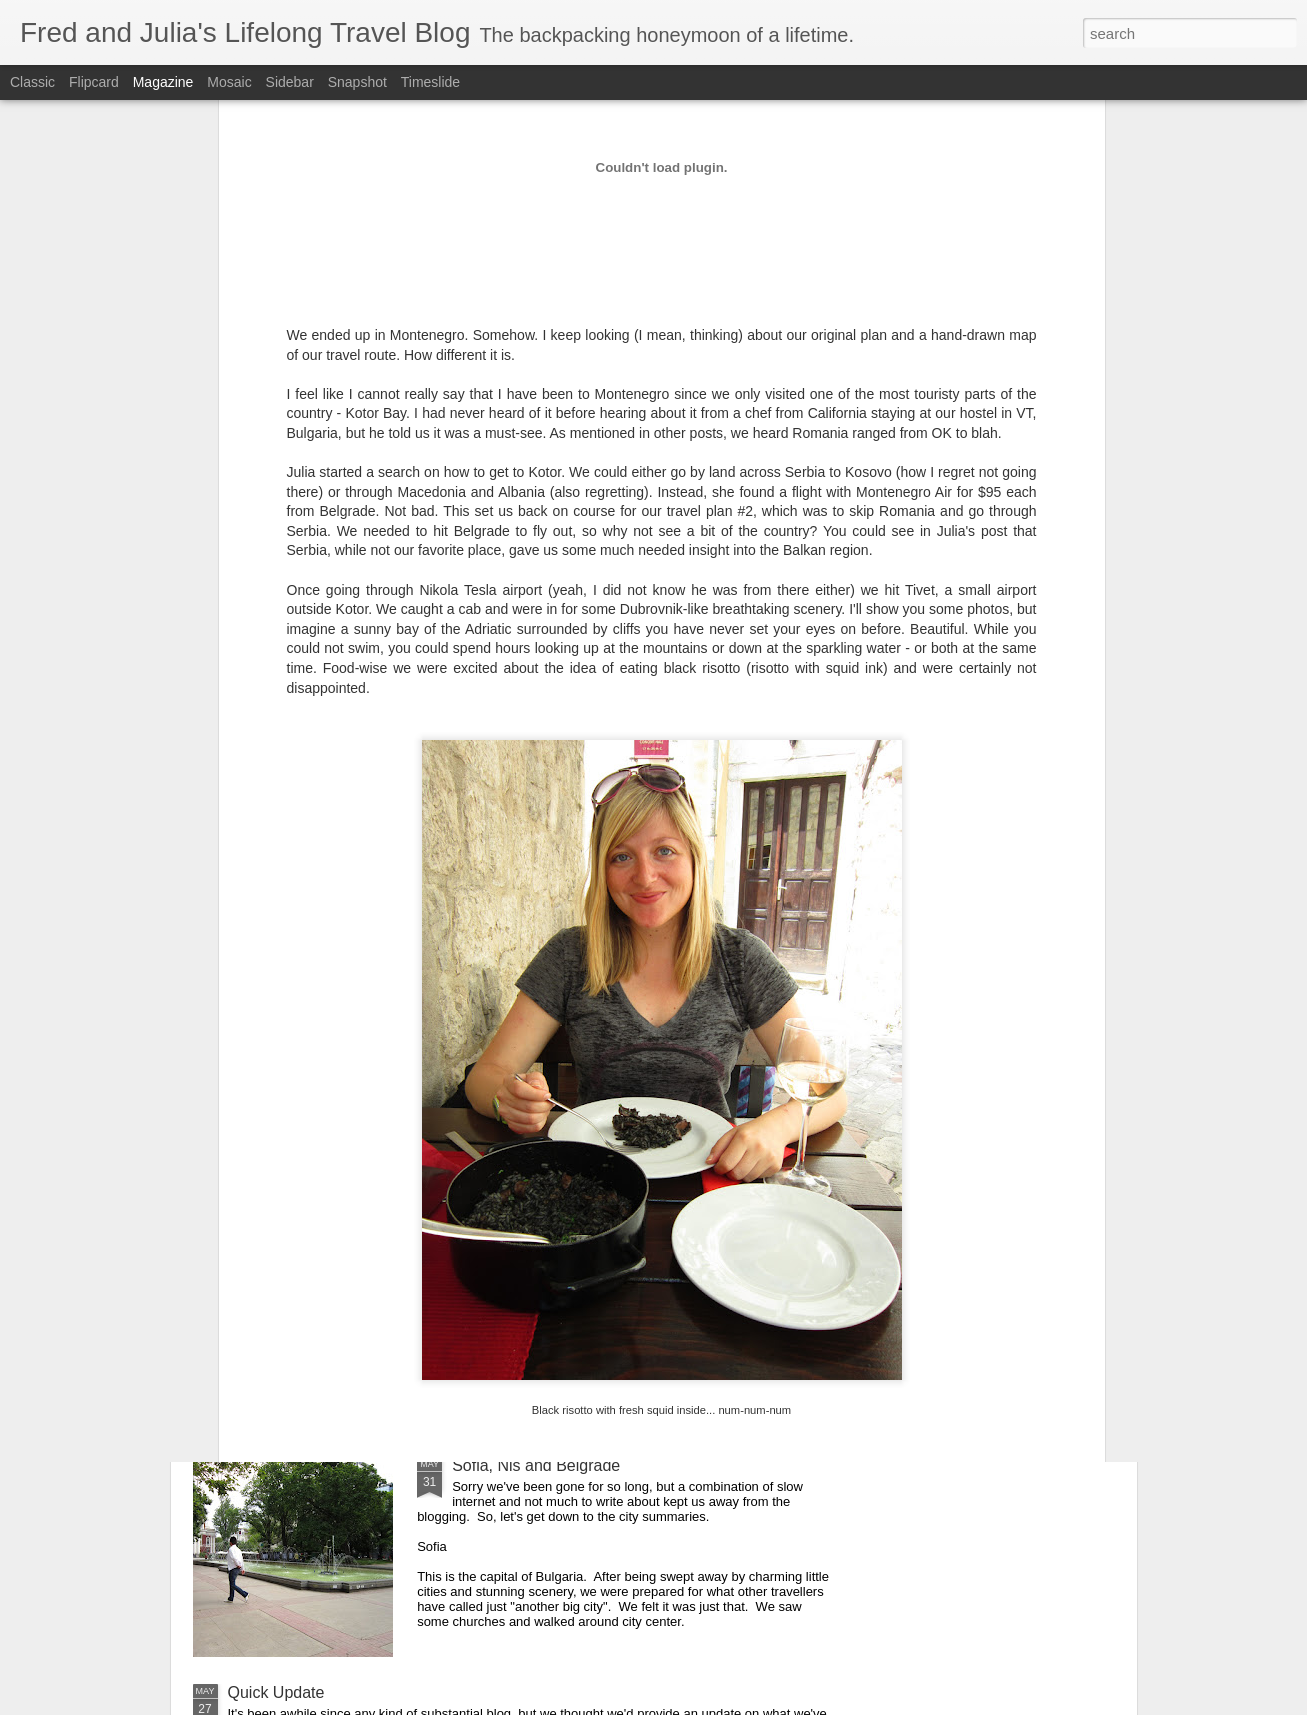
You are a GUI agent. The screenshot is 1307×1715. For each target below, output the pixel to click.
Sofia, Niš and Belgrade (536, 1465)
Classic (32, 82)
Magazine (163, 82)
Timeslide (430, 82)
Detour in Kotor (506, 1114)
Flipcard (94, 82)
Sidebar (290, 82)
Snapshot (357, 82)
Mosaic (229, 82)
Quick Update (276, 1692)
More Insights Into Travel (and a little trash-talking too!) (421, 1341)
